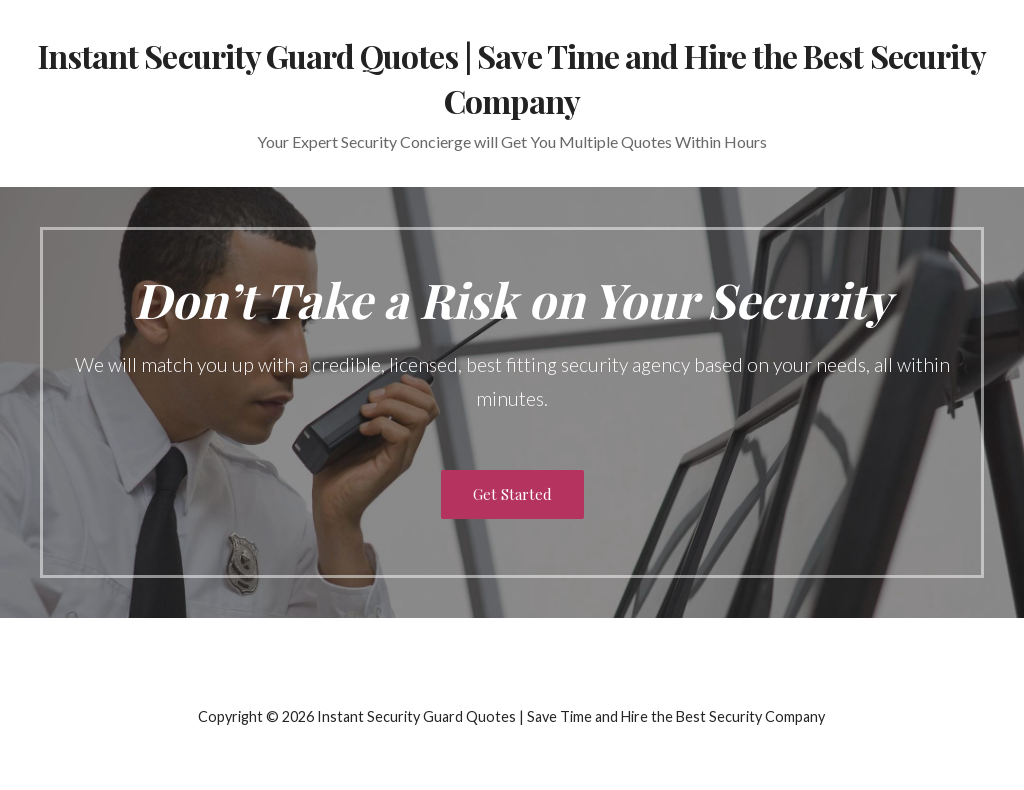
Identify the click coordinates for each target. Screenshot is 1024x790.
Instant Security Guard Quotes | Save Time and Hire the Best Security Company (512, 78)
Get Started (512, 494)
